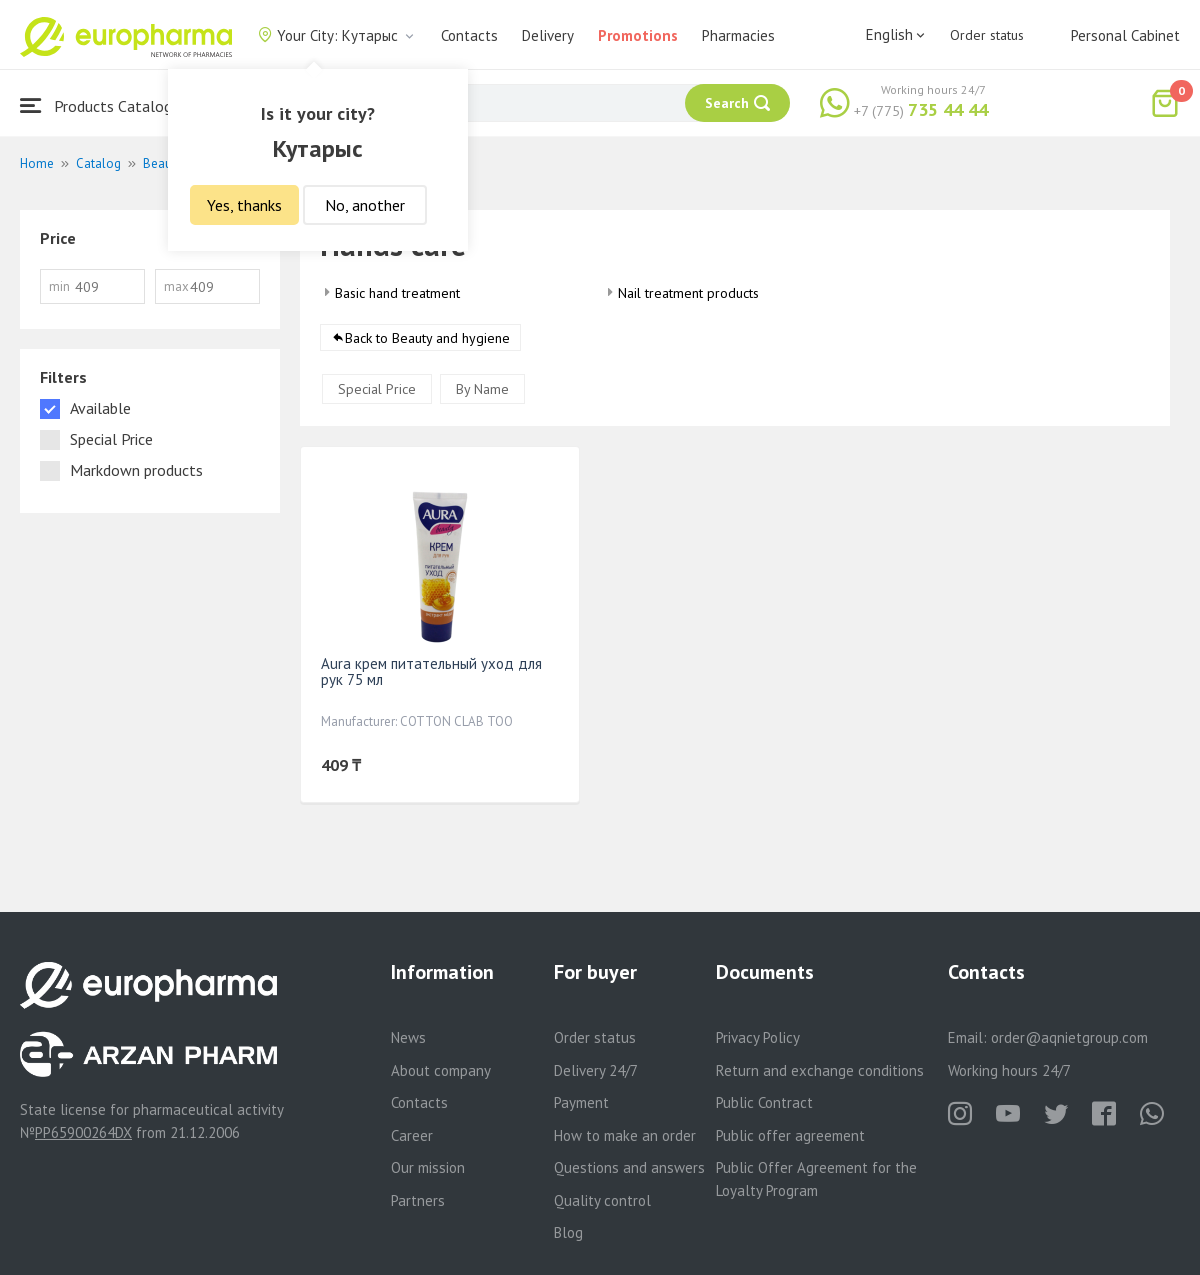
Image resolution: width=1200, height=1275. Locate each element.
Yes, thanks (244, 205)
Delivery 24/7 (596, 1070)
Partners (418, 1200)
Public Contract (764, 1102)
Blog (568, 1232)
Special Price (377, 390)
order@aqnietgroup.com (1069, 1037)
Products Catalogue (104, 105)
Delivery (548, 35)
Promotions (638, 35)
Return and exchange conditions (820, 1070)
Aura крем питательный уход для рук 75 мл (431, 672)
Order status (987, 35)
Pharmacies (738, 35)
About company (441, 1070)
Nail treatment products (688, 293)
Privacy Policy (758, 1037)
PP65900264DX (83, 1132)
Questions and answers (629, 1167)
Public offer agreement (790, 1135)
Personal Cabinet (1125, 35)
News (408, 1037)
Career (412, 1135)
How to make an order (625, 1135)
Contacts (469, 35)
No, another (365, 205)
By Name (482, 390)
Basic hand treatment (397, 293)
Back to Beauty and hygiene (427, 339)
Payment (581, 1102)
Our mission (428, 1167)
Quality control (602, 1200)
